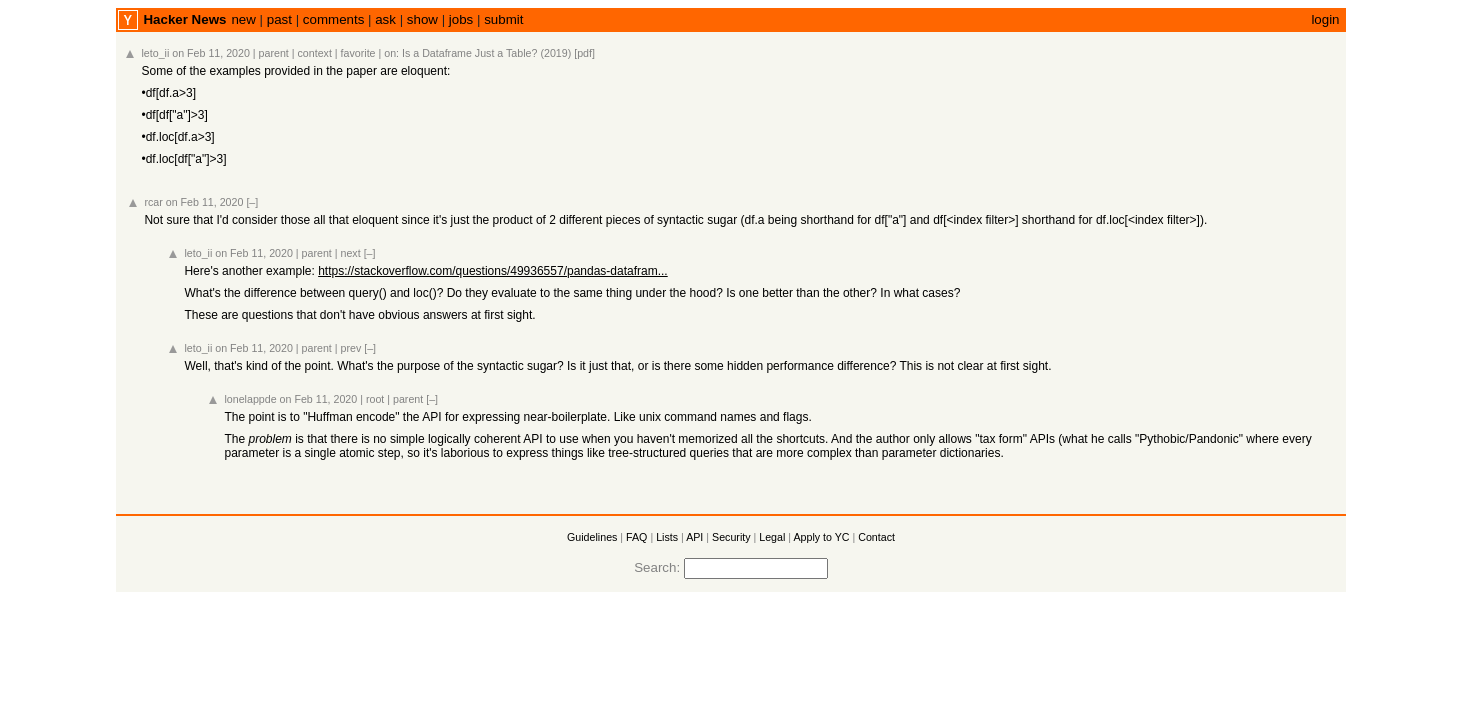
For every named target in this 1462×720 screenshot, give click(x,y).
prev (351, 348)
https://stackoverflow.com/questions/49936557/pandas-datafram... (493, 271)
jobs (461, 19)
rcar (153, 202)
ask (385, 19)
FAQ (636, 537)
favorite (358, 53)
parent (274, 53)
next (351, 253)
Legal (772, 537)
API (694, 537)
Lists (667, 537)
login (1325, 19)
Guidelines (592, 537)
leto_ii (155, 53)
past (279, 19)
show (422, 19)
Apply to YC (821, 537)
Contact (876, 537)
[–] (252, 202)
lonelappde (250, 399)
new (243, 19)
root (375, 399)
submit (503, 19)
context (315, 53)
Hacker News (184, 19)
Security (731, 537)
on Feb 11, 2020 (211, 53)
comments (333, 19)
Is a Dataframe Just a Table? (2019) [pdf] (498, 53)
